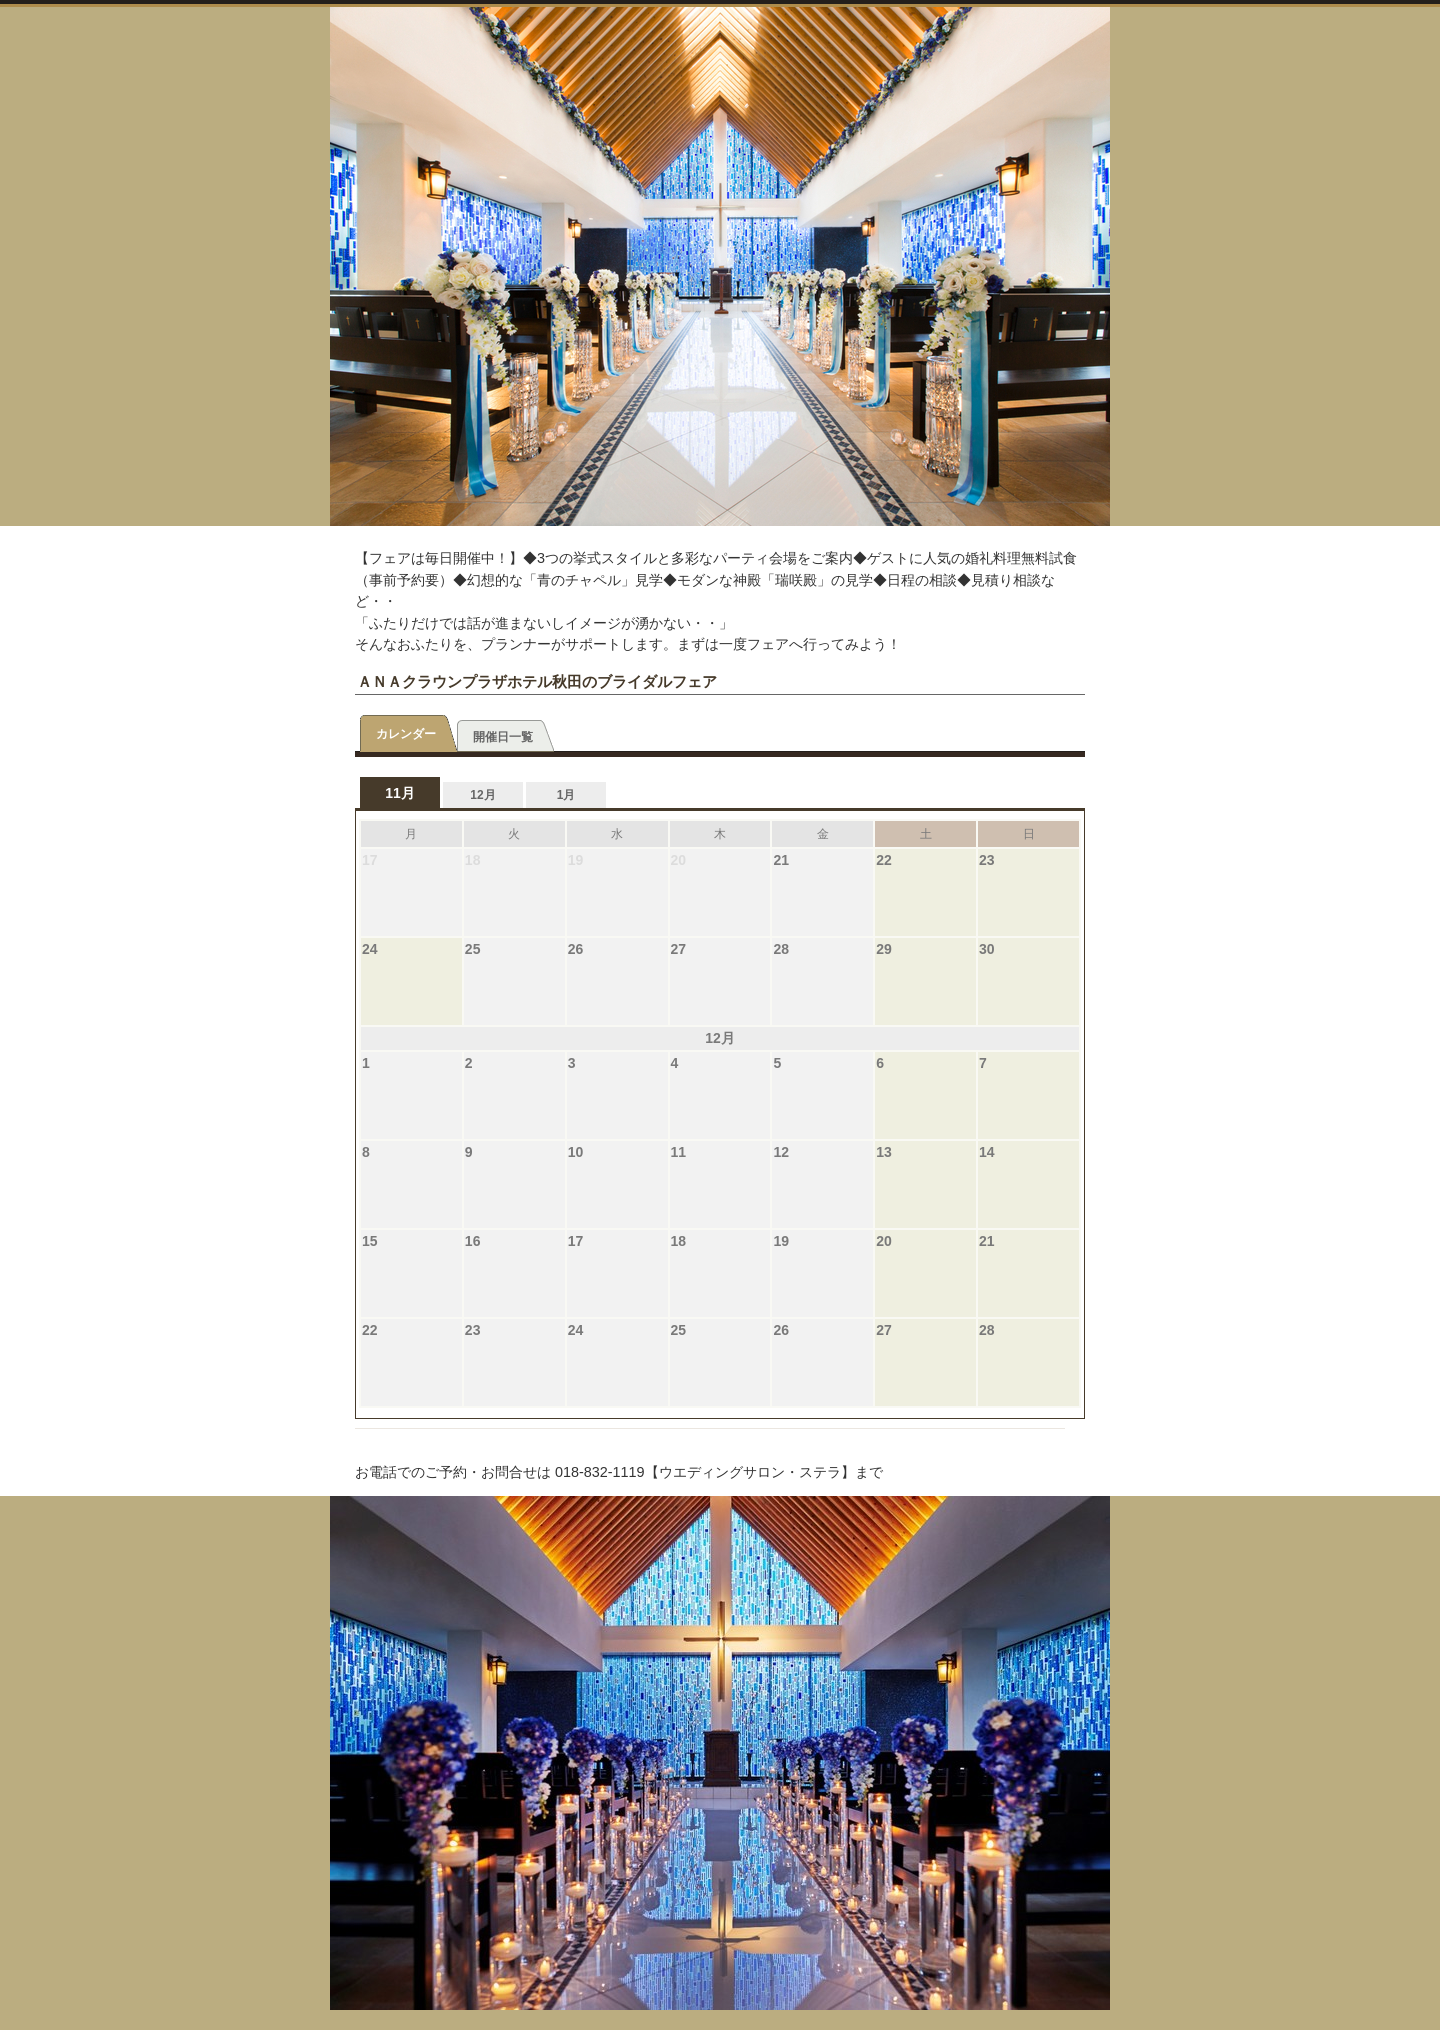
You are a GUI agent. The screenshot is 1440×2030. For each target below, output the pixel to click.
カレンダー (406, 734)
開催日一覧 (503, 737)
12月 (482, 795)
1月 (566, 795)
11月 (400, 793)
